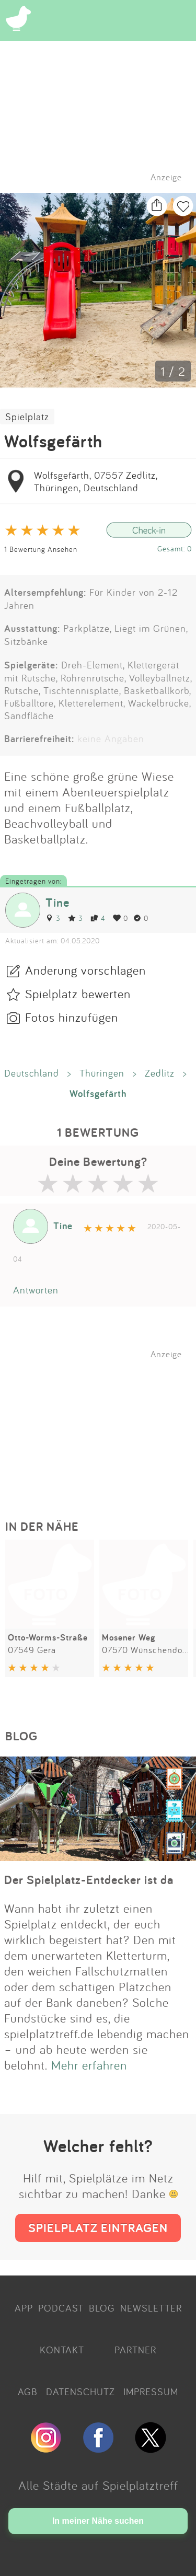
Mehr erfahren (89, 2065)
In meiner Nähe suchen (98, 2520)
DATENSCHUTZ (80, 2391)
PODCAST (61, 2308)
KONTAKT (62, 2349)
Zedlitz (160, 1073)
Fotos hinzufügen (71, 1017)
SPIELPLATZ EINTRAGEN (98, 2228)
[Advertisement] (103, 1424)
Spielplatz (27, 416)
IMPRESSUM (150, 2391)
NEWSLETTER (151, 2308)
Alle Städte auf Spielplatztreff (98, 2485)
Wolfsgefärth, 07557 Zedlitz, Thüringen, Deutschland (95, 481)
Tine (57, 902)
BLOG (102, 2308)
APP (24, 2308)
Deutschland (31, 1073)
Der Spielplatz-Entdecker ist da (89, 1880)
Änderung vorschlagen (85, 970)
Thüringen (101, 1073)
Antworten (36, 1290)
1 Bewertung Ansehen (40, 549)
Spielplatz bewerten (78, 993)
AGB (28, 2391)
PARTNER (135, 2349)
